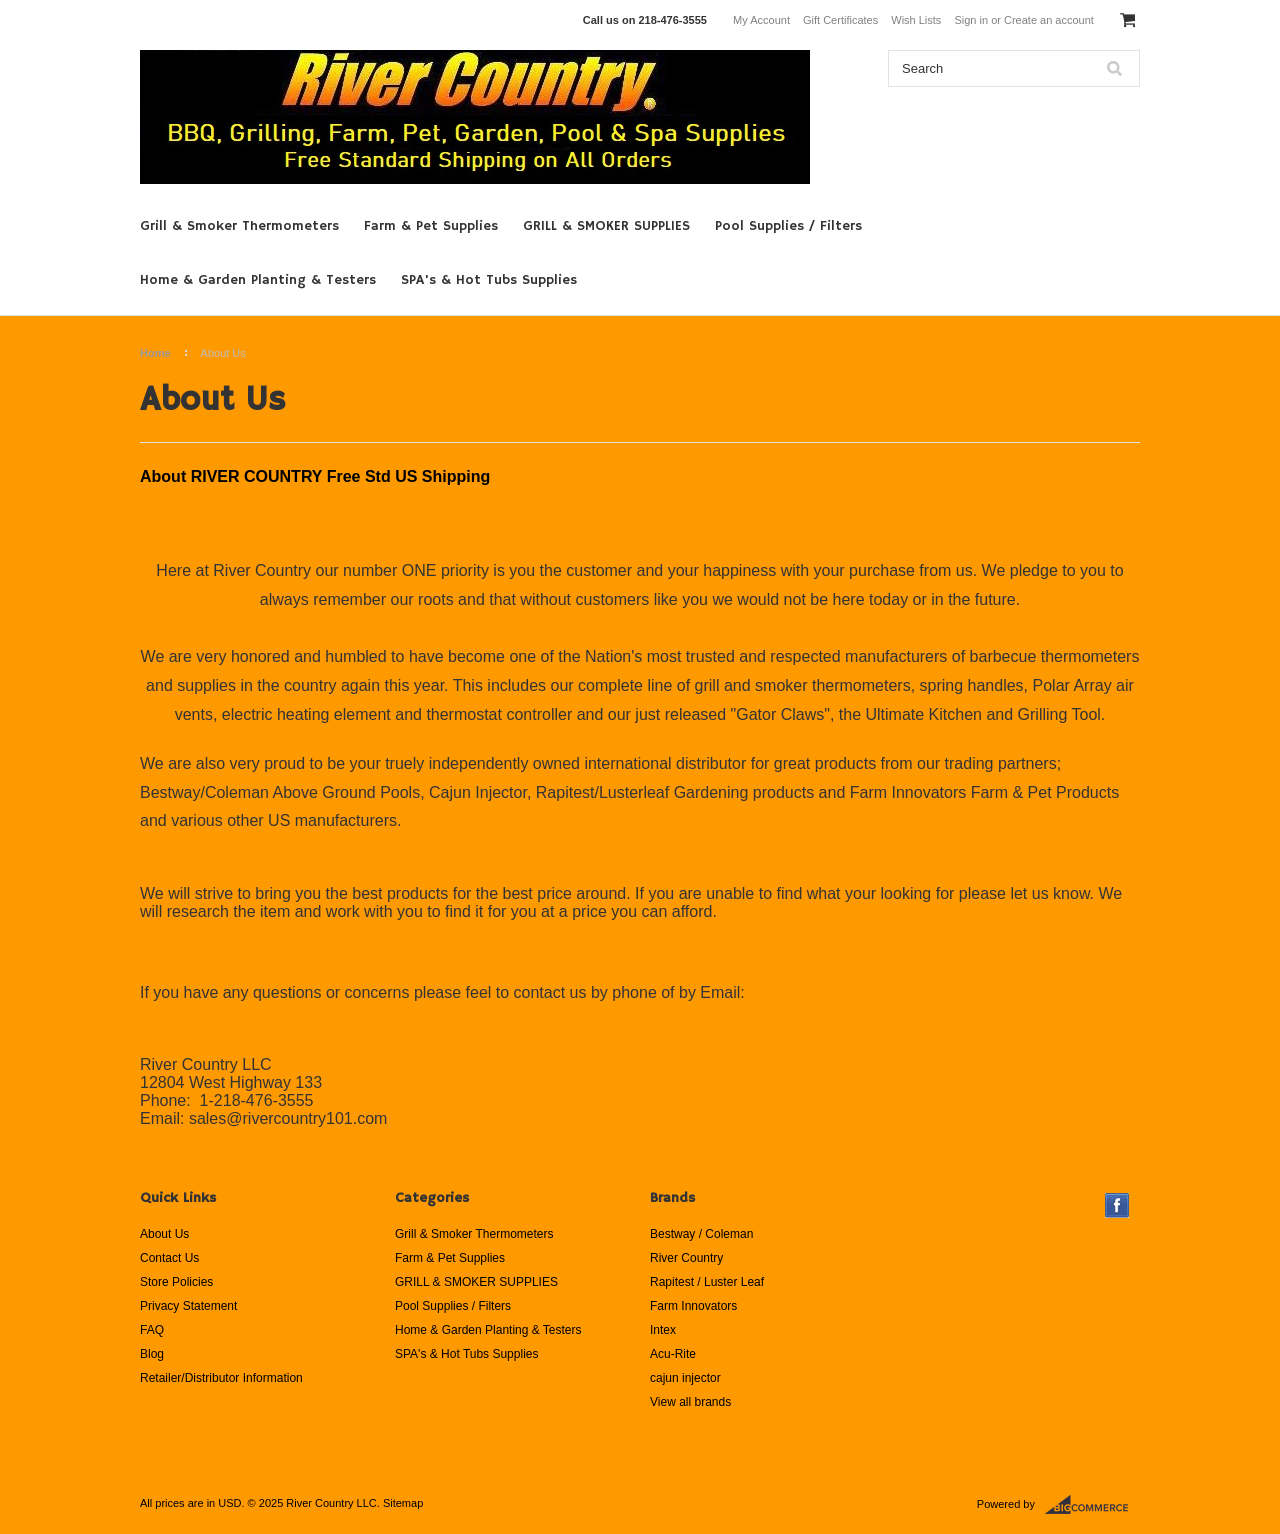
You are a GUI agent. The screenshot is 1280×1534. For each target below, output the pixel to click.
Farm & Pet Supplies (431, 226)
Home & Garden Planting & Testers (258, 280)
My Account (761, 20)
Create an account (1049, 20)
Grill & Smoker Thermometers (239, 226)
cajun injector (685, 1378)
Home (155, 353)
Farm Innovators (693, 1306)
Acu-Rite (673, 1354)
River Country (686, 1258)
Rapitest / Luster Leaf (707, 1282)
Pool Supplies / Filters (788, 226)
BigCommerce (1092, 1505)
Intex (663, 1330)
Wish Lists (916, 20)
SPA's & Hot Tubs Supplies (489, 280)
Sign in (971, 20)
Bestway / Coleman (701, 1234)
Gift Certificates (840, 20)
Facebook (1117, 1205)
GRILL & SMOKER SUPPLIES (606, 226)
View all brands (690, 1402)
